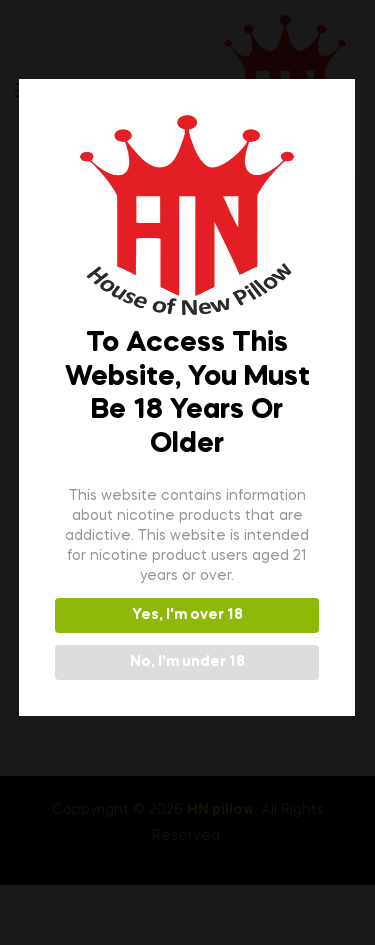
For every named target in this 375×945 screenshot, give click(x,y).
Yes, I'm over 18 (185, 615)
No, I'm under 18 (185, 662)
